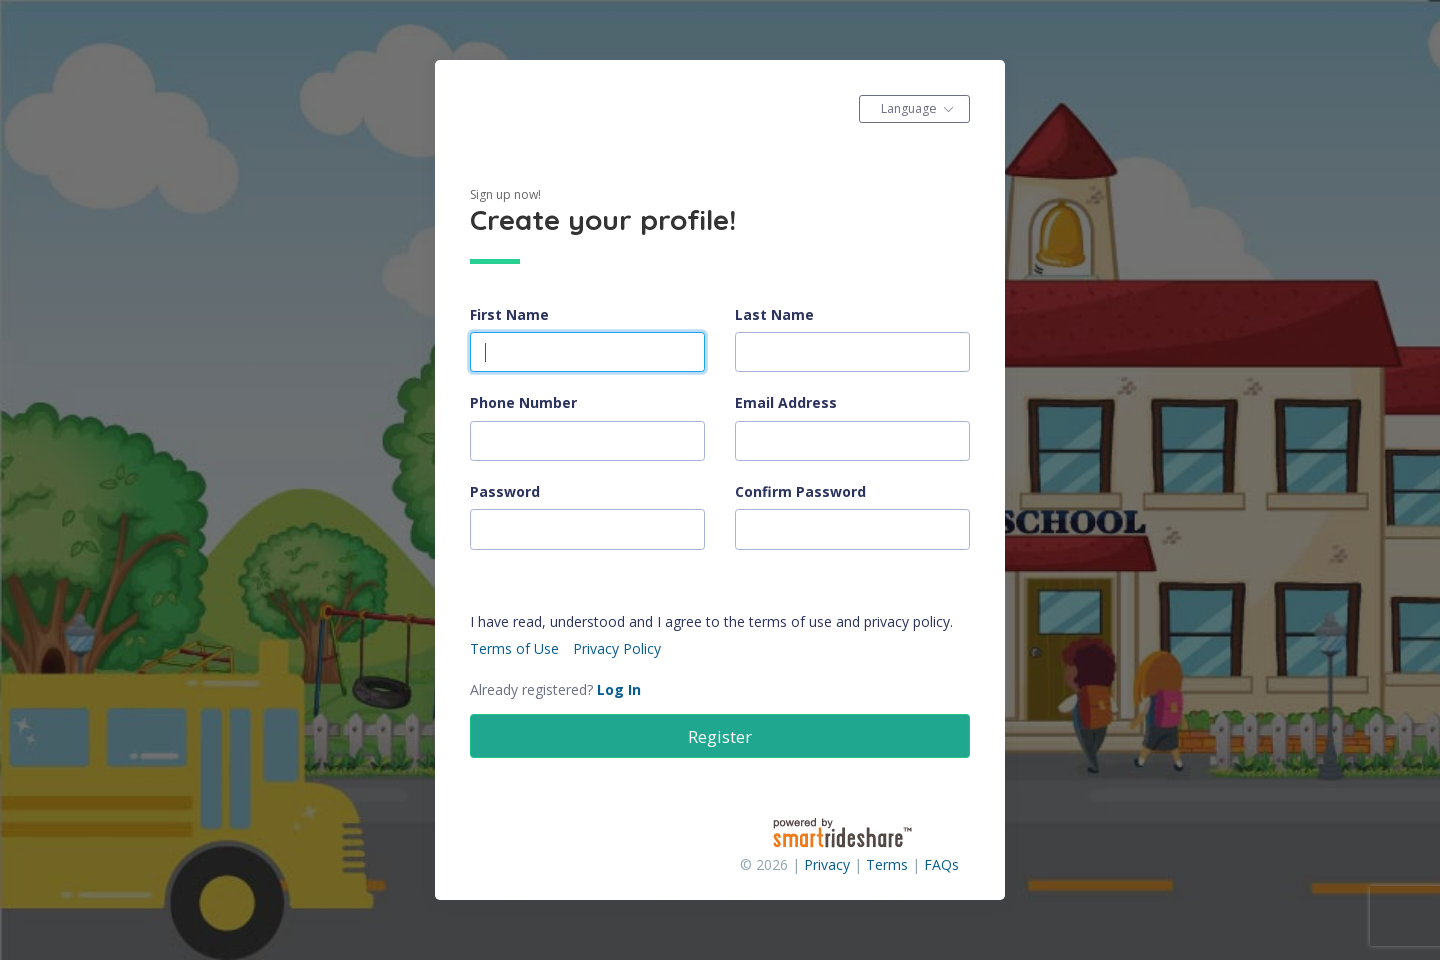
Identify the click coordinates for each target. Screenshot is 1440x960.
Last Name (774, 314)
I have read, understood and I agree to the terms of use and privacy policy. (711, 621)
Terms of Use (514, 648)
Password (505, 491)
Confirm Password (800, 491)
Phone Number (523, 402)
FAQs (941, 864)
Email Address (786, 402)
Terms (887, 864)
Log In (619, 689)
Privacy (827, 864)
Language (909, 108)
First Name (509, 314)
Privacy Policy (617, 648)
